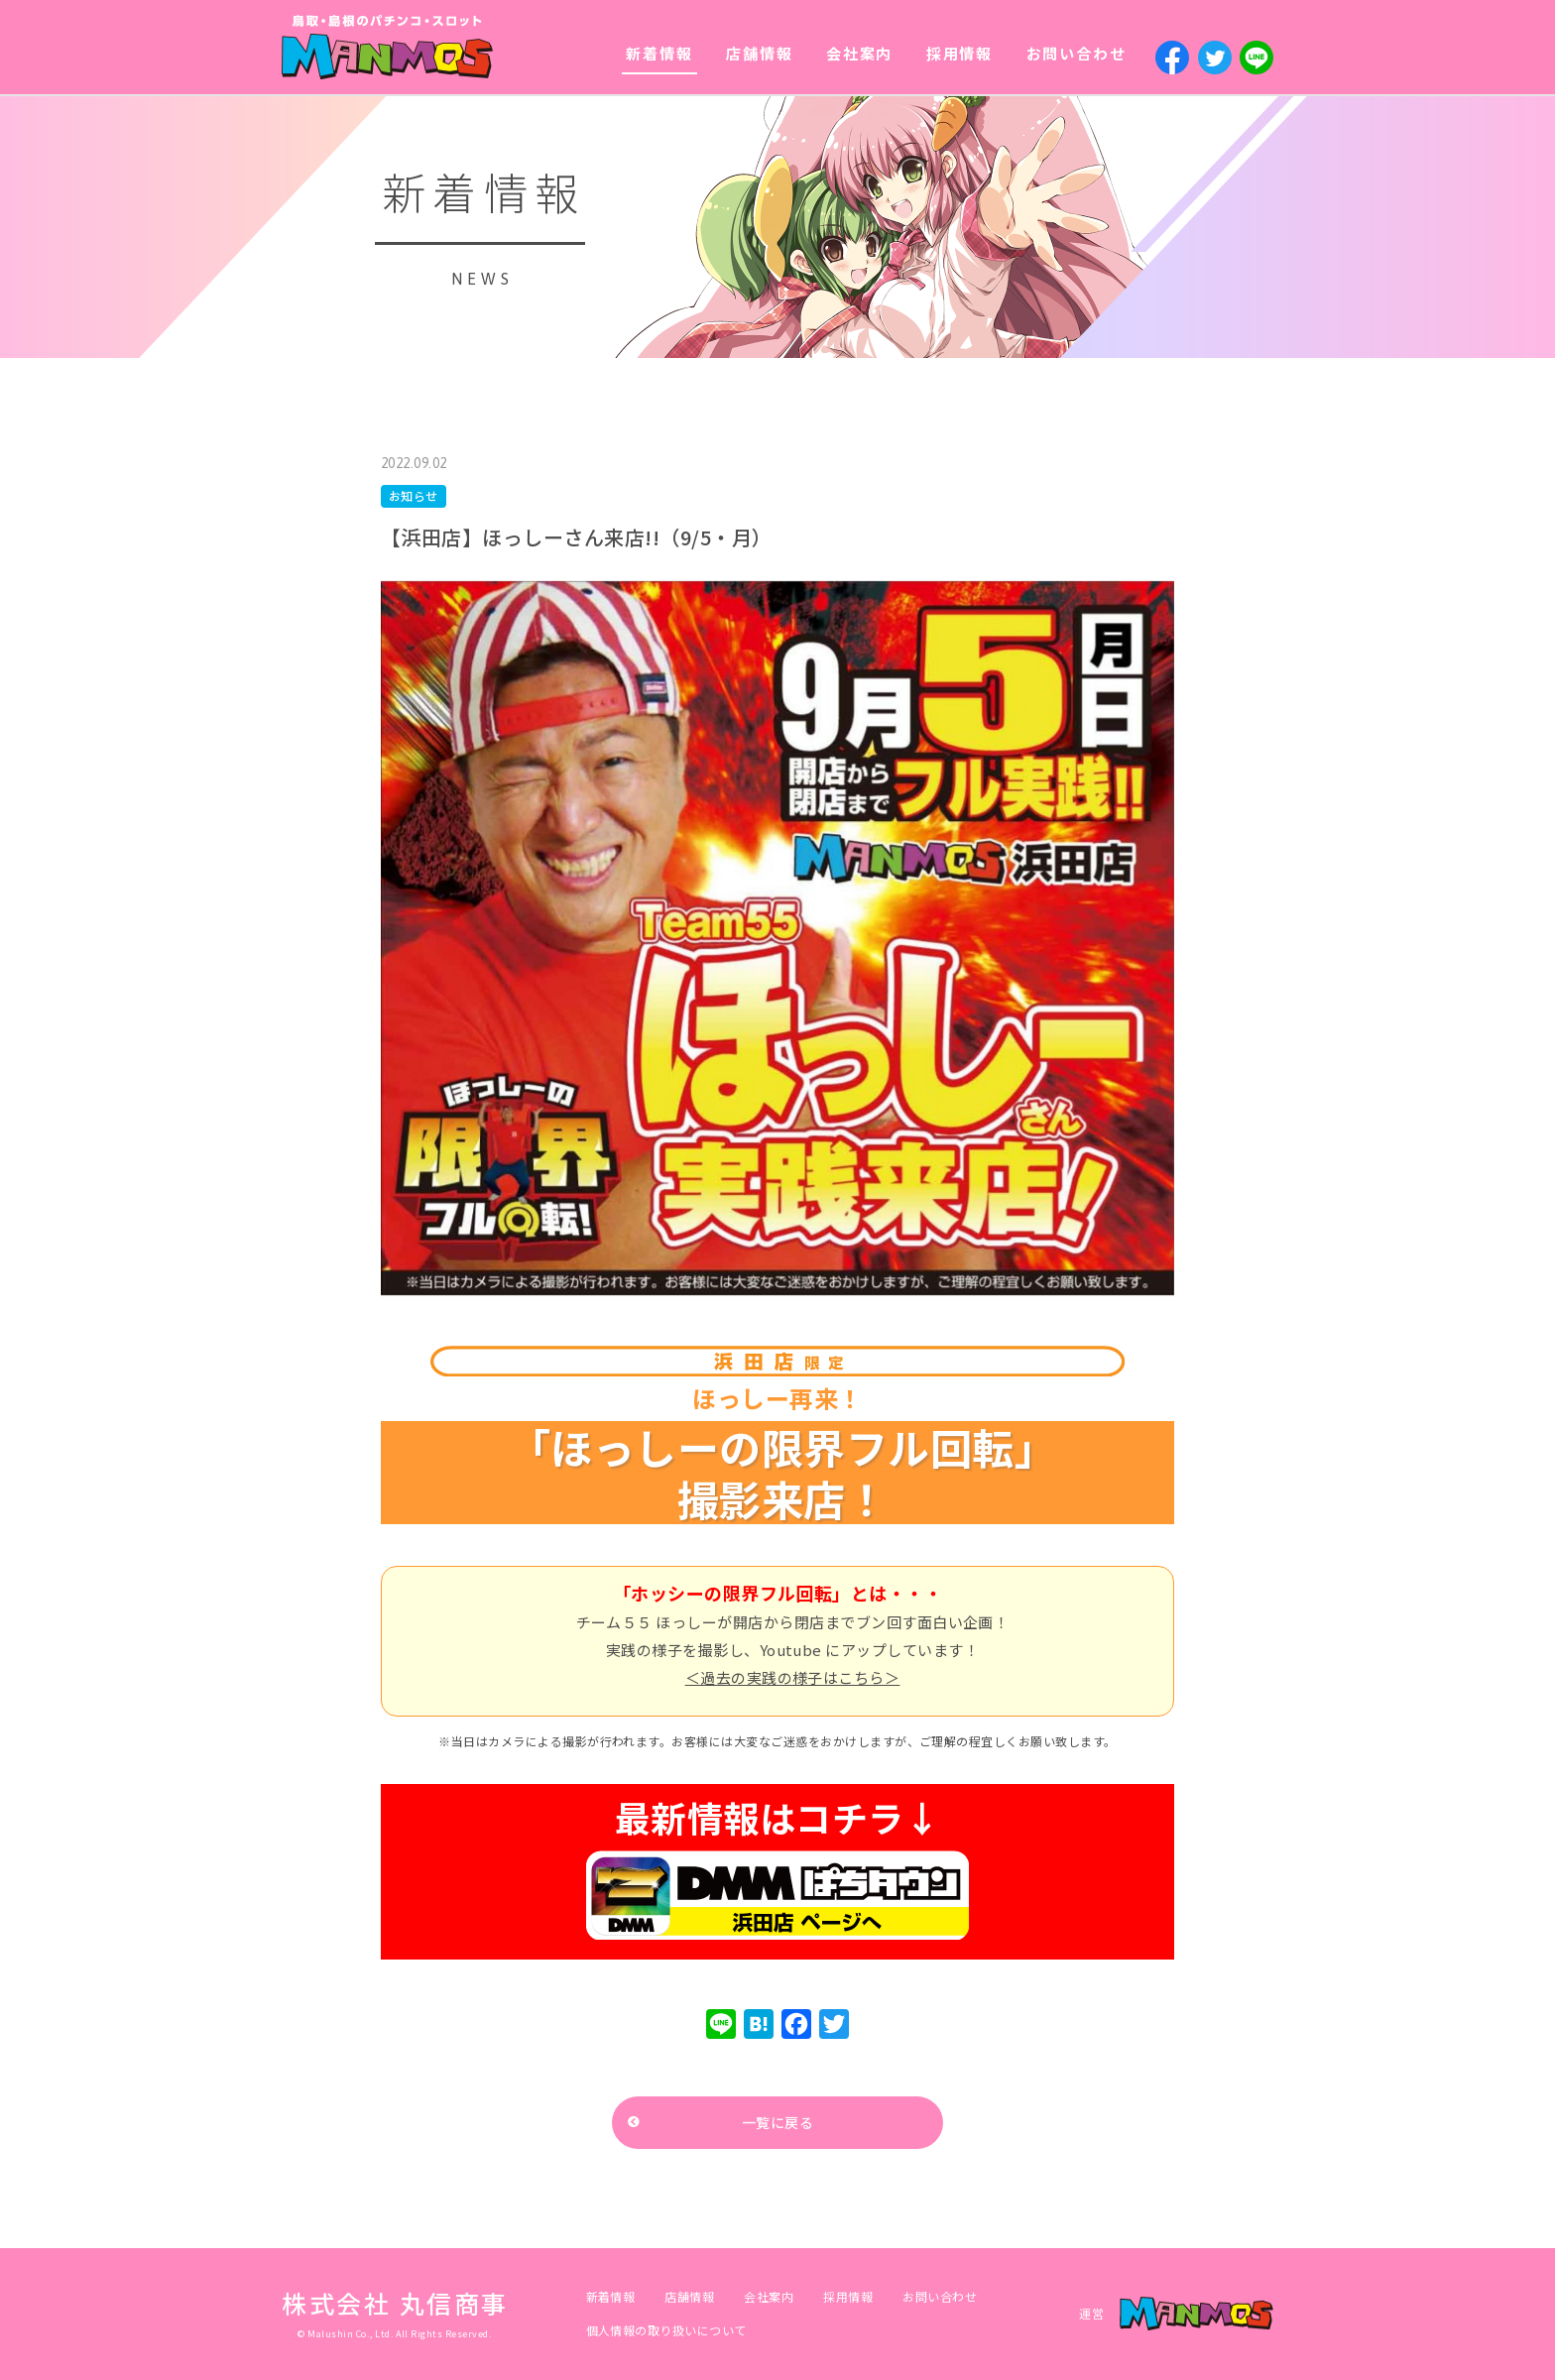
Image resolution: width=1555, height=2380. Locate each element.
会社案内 (859, 53)
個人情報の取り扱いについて (666, 2329)
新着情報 (659, 53)
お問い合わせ (1076, 53)
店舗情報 (759, 53)
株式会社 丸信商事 (395, 2303)
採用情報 (959, 53)
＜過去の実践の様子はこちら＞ (792, 1677)
